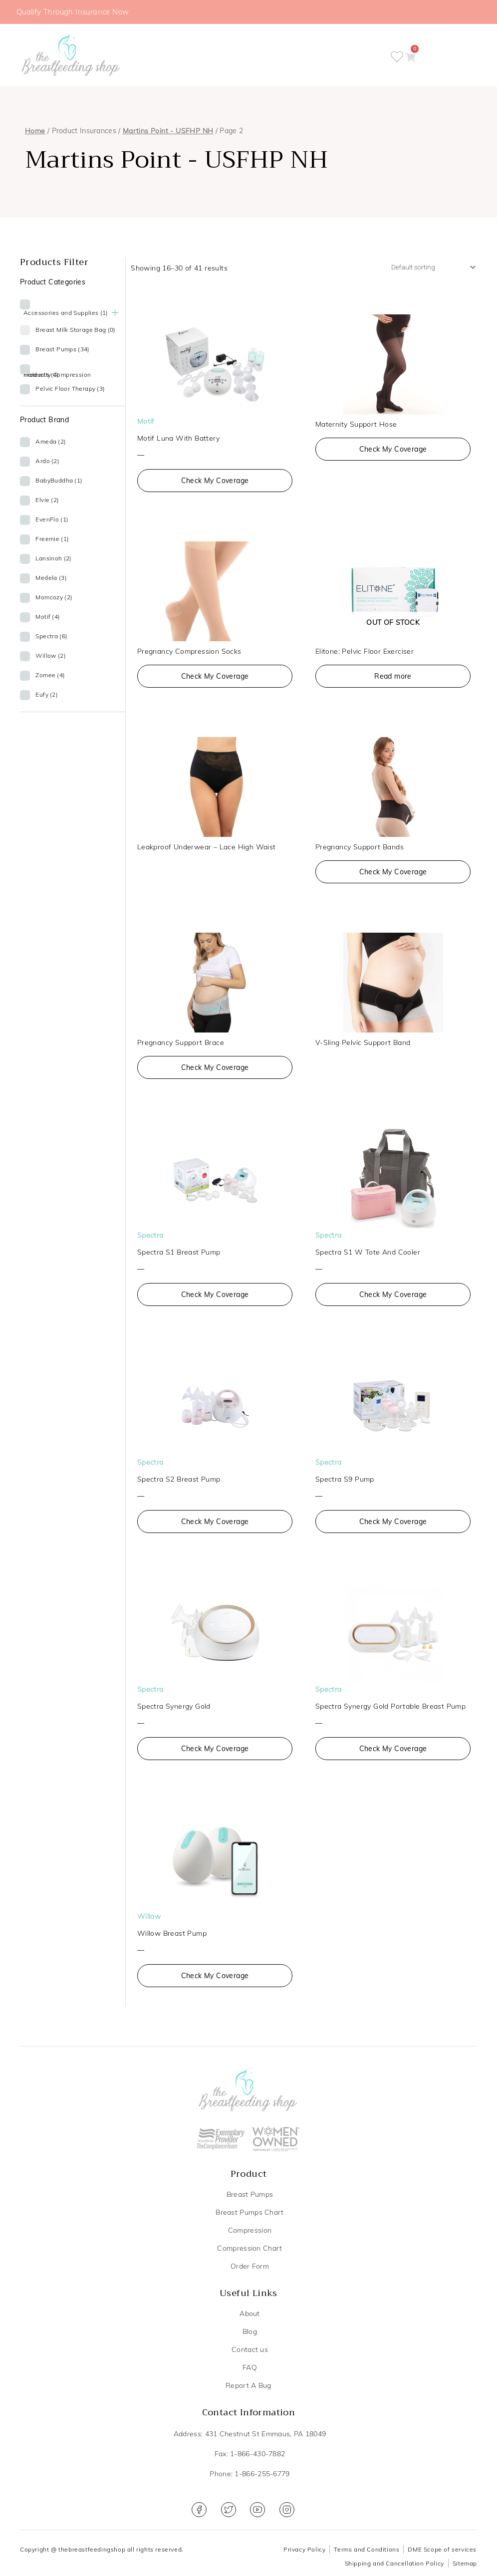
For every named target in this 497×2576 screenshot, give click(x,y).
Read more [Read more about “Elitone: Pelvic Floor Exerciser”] (393, 679)
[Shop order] (424, 268)
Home (35, 131)
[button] (420, 55)
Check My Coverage (215, 483)
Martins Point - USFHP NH (168, 131)
